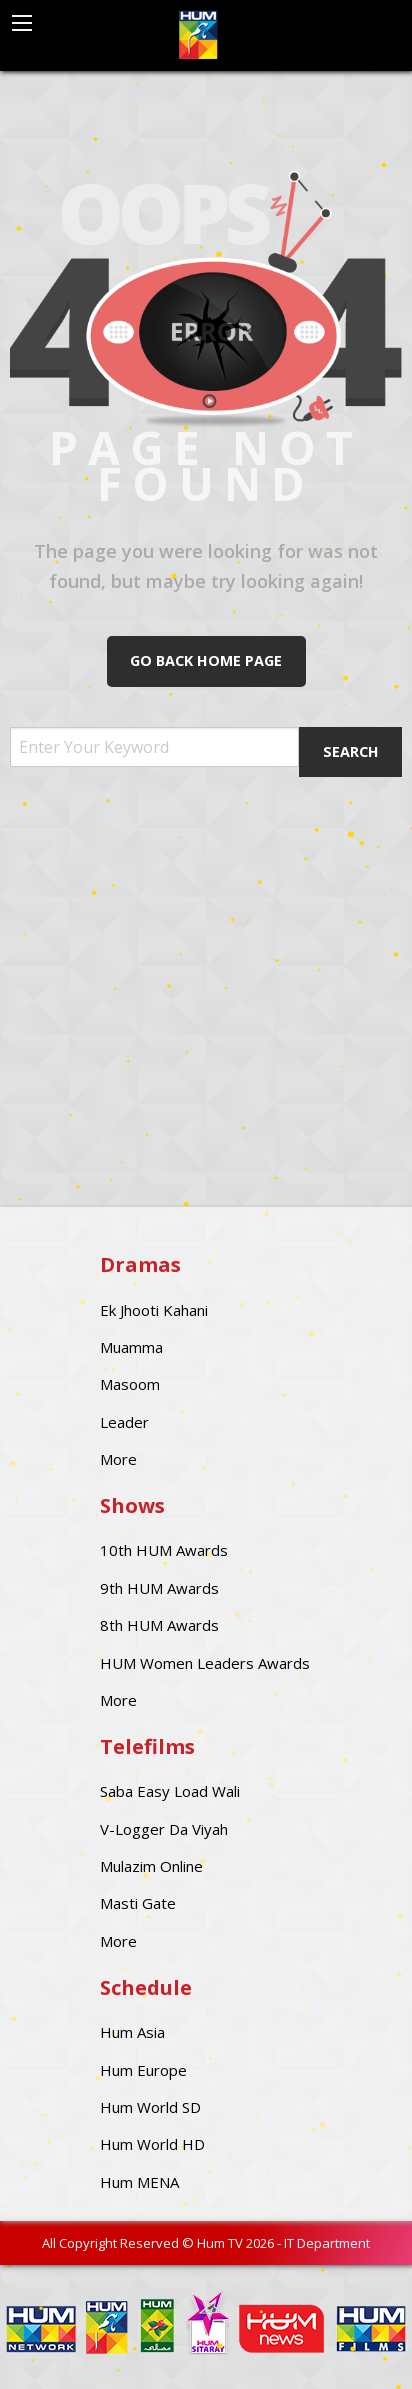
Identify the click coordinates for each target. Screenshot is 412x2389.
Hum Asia (132, 2032)
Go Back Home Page (206, 660)
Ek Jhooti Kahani (154, 1310)
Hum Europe (143, 2070)
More (118, 1459)
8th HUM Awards (159, 1625)
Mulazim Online (151, 1866)
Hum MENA (139, 2182)
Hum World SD (150, 2107)
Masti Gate (138, 1903)
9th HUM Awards (159, 1588)
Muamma (131, 1347)
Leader (124, 1422)
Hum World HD (152, 2144)
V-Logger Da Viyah (164, 1829)
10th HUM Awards (164, 1550)
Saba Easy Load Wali (170, 1791)
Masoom (130, 1384)
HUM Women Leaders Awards (205, 1663)
